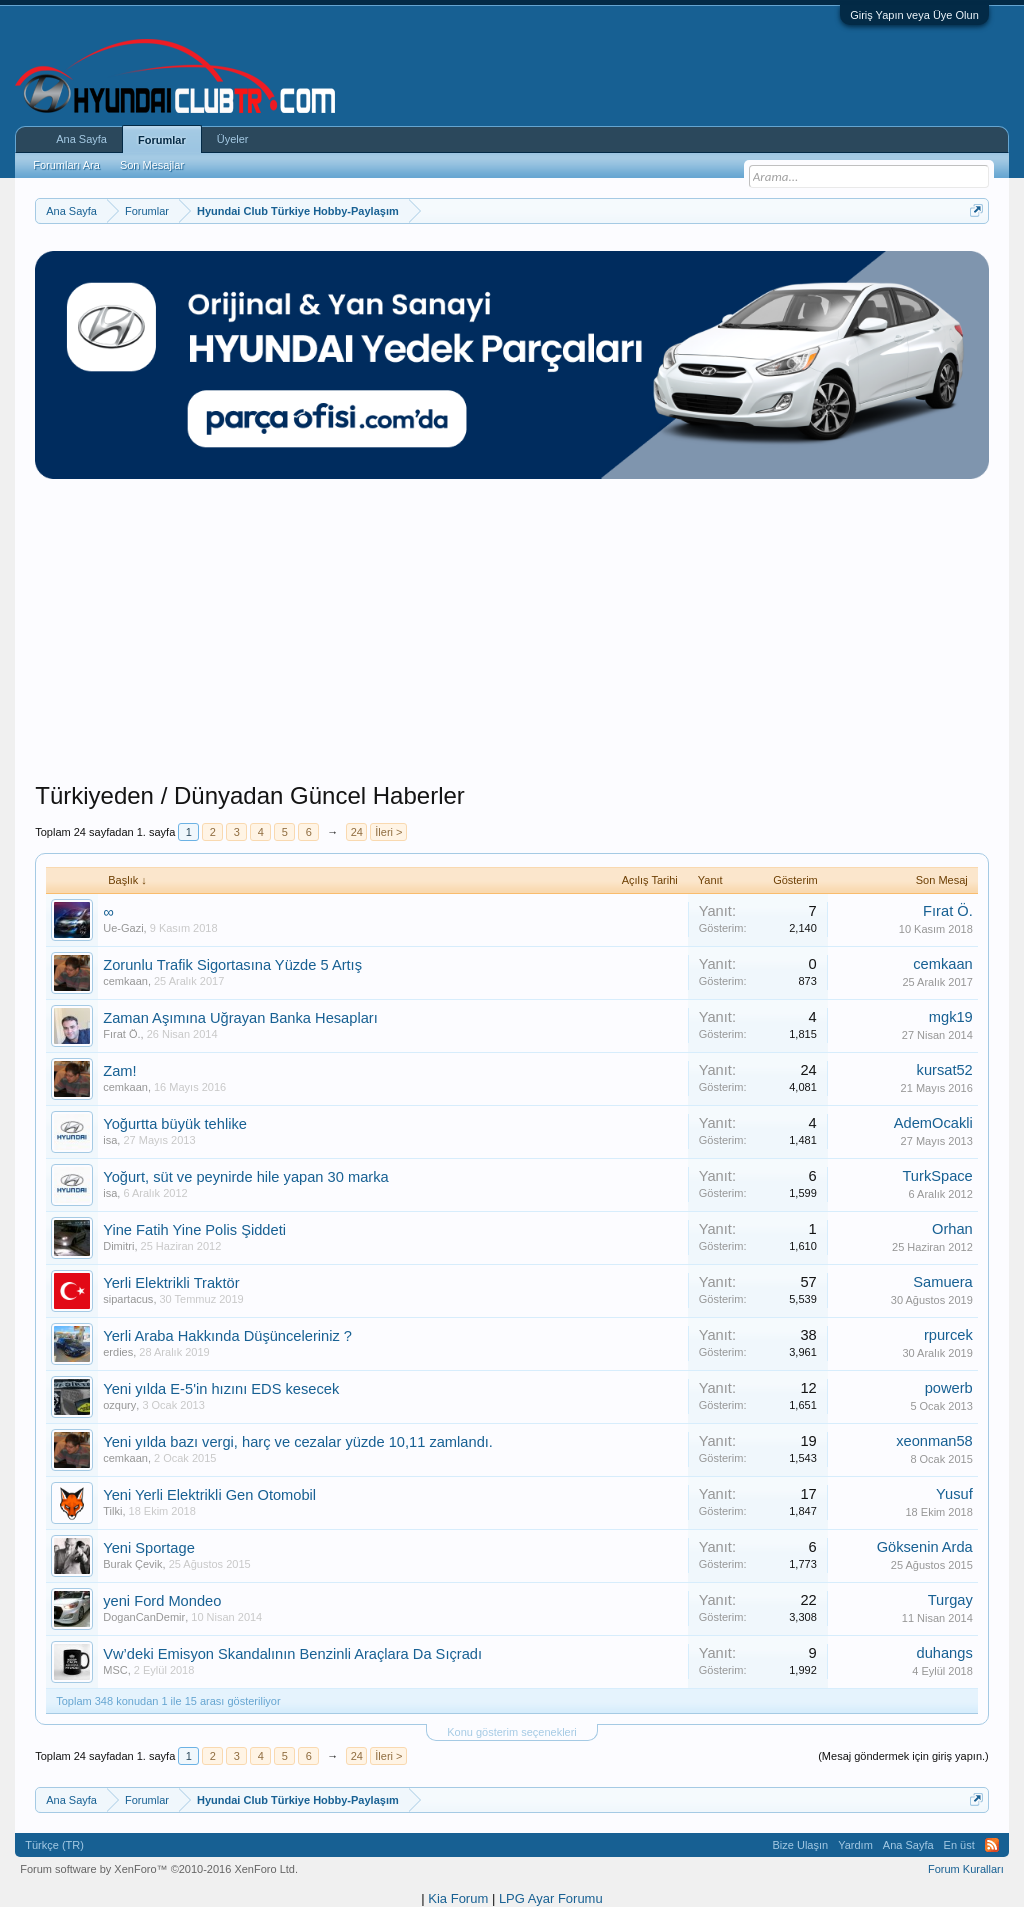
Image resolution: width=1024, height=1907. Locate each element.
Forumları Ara (66, 165)
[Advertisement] (512, 641)
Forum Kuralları (966, 1869)
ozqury (119, 1405)
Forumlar (162, 140)
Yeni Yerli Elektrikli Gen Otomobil (209, 1495)
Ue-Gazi (123, 928)
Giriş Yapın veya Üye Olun (914, 15)
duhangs (945, 1653)
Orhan (952, 1229)
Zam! (119, 1071)
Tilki (112, 1511)
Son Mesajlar (152, 165)
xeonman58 (934, 1441)
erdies (118, 1352)
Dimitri (118, 1246)
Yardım (855, 1845)
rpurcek (948, 1335)
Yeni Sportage (149, 1548)
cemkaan (125, 981)
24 (357, 832)
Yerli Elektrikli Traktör (171, 1283)
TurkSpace (937, 1176)
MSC (115, 1670)
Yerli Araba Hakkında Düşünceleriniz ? (227, 1336)
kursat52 (945, 1070)
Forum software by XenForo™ (159, 1869)
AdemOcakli (933, 1123)
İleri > (388, 832)
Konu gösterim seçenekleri (512, 1732)
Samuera (942, 1282)
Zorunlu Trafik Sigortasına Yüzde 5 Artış (232, 965)
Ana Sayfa (81, 139)
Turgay (950, 1600)
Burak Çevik (132, 1564)
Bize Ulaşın (801, 1845)
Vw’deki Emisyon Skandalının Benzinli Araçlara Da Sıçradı (292, 1654)
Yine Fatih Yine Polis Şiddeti (194, 1230)
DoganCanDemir (144, 1617)
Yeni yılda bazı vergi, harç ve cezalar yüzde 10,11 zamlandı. (298, 1442)
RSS (992, 1845)
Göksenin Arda (925, 1547)
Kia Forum (458, 1898)
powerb (949, 1388)
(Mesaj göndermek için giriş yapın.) (903, 1756)
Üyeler (233, 139)
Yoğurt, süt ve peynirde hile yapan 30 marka (245, 1177)
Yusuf (954, 1494)
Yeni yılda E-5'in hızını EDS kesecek (221, 1389)
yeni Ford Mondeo (162, 1601)
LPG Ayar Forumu (551, 1898)
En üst (959, 1845)
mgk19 (951, 1017)
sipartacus (128, 1299)
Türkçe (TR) (54, 1845)
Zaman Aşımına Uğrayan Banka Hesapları (240, 1018)
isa (110, 1140)
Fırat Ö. (948, 911)
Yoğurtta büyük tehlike (175, 1124)
